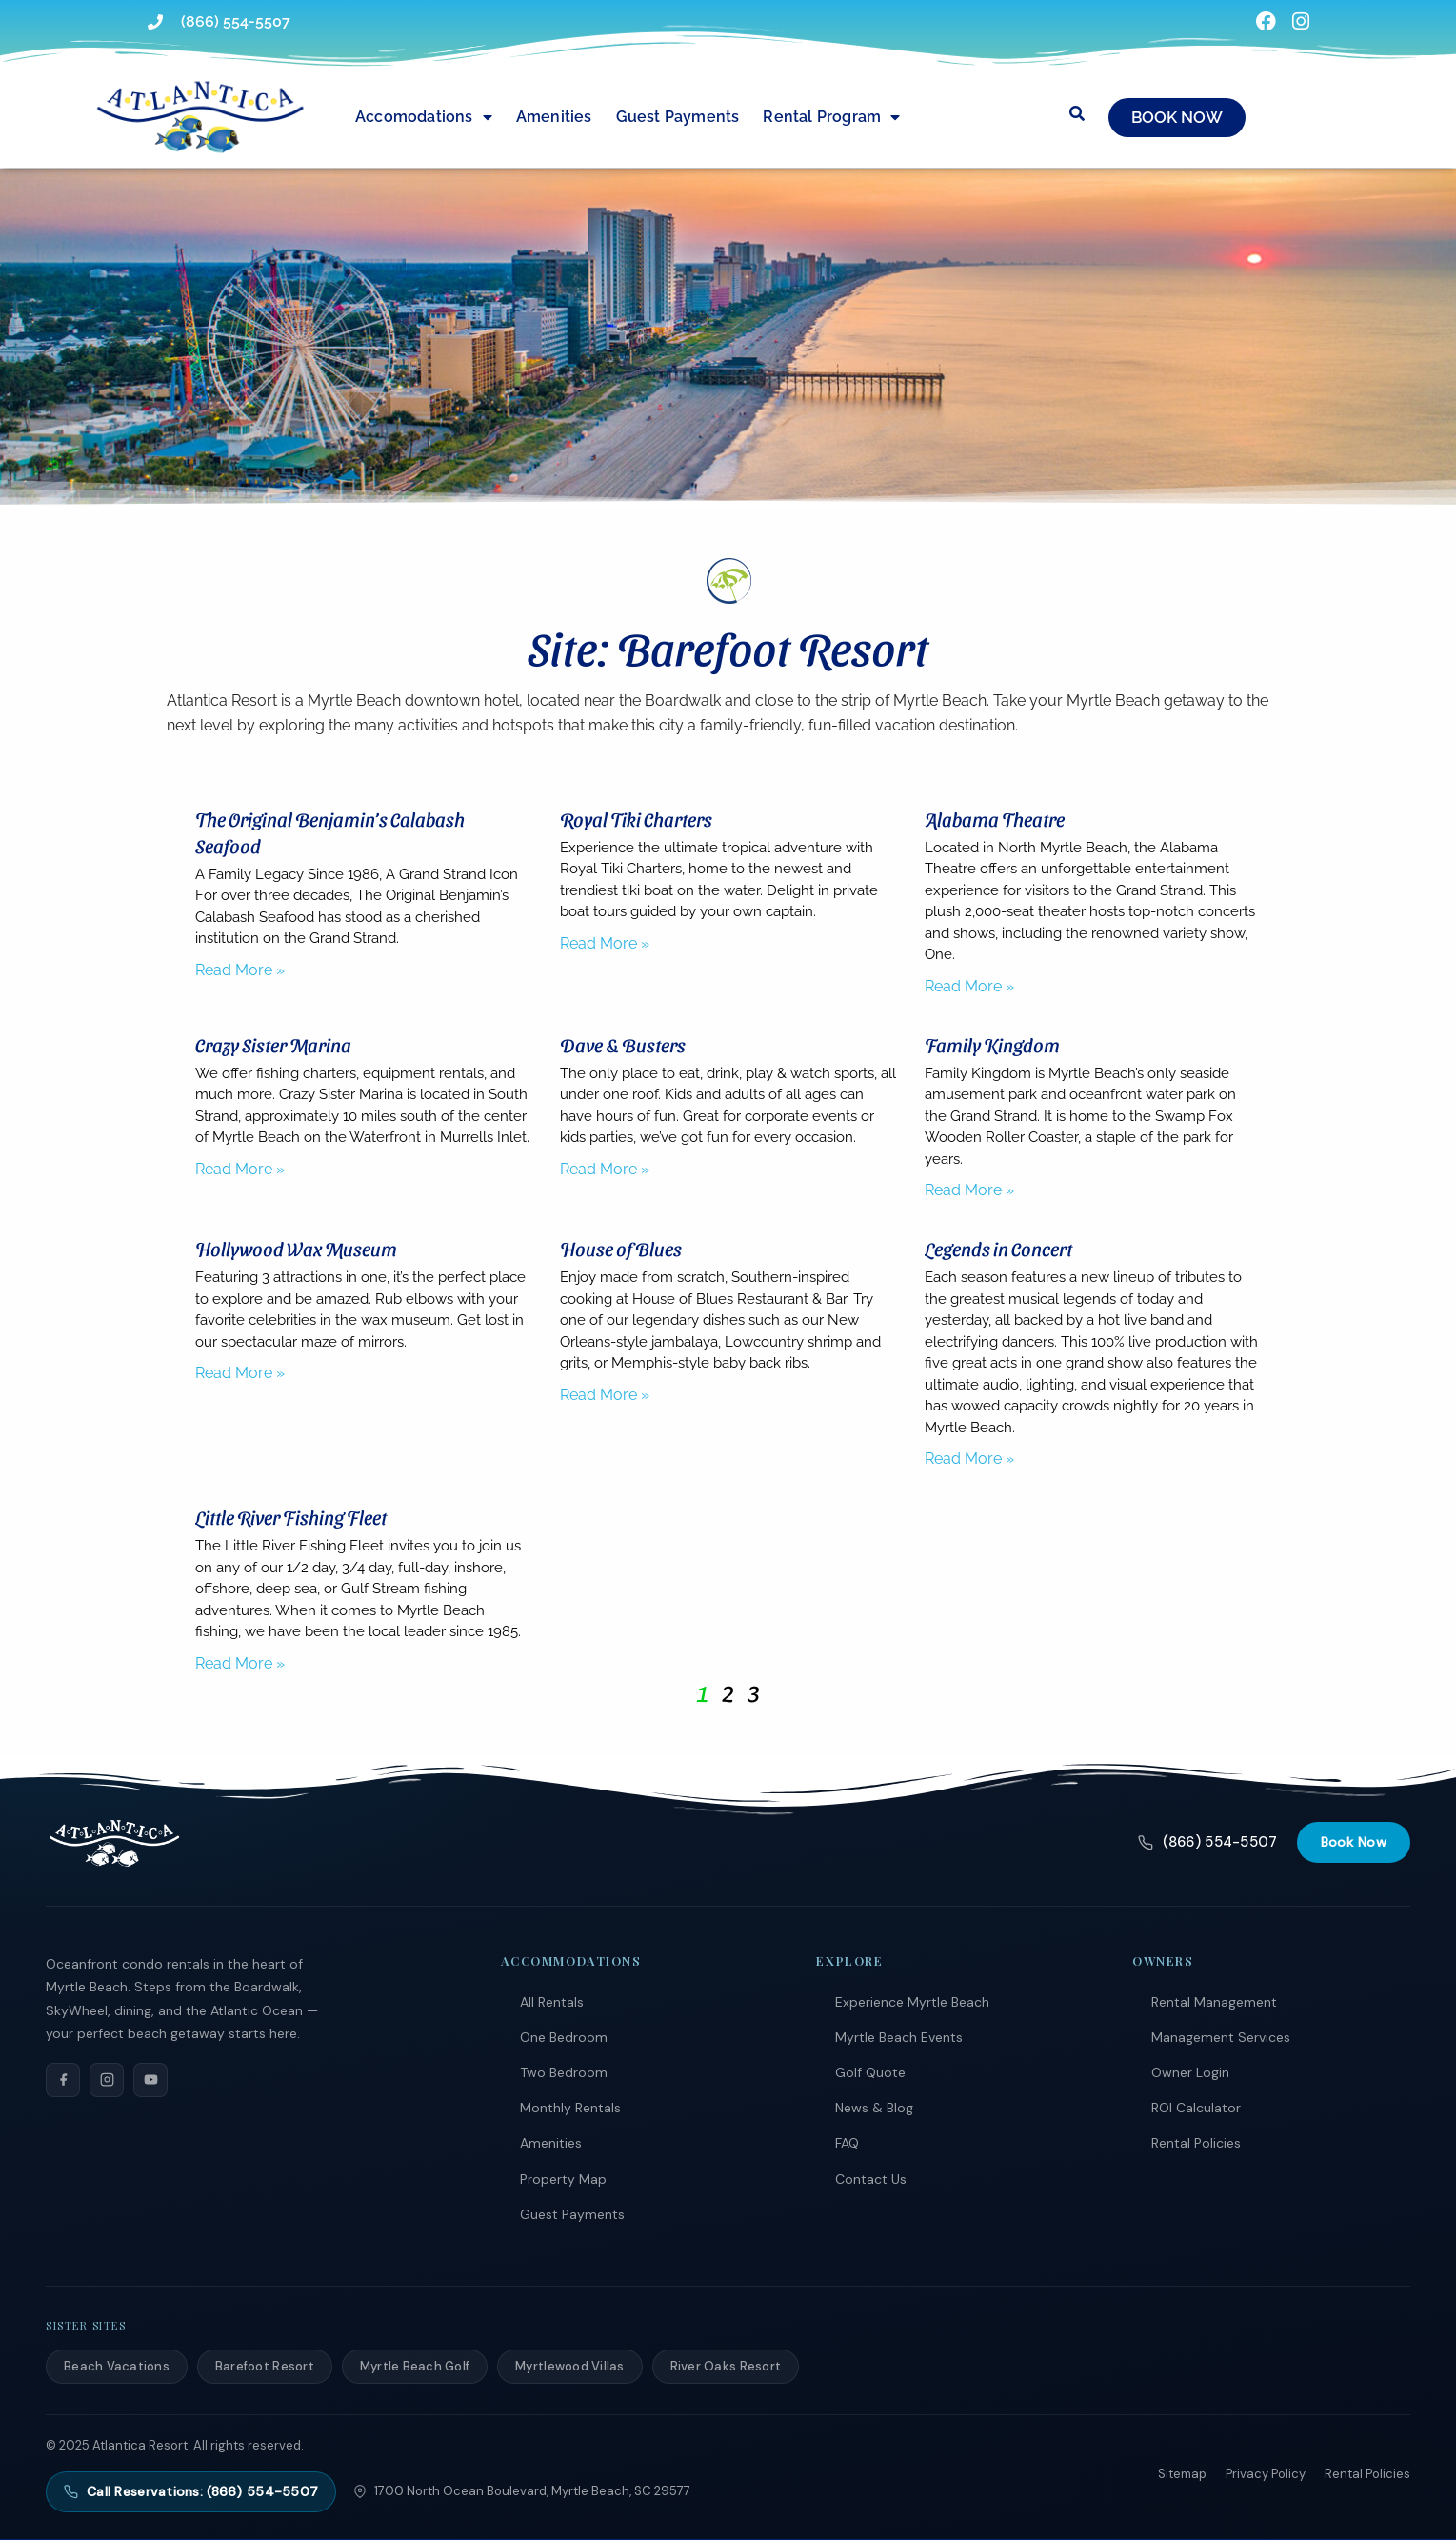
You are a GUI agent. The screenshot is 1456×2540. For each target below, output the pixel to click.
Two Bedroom (564, 2072)
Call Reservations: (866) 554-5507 (191, 2491)
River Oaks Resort (725, 2366)
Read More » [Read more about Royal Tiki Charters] (604, 943)
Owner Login (1190, 2072)
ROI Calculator (1196, 2107)
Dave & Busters (623, 1044)
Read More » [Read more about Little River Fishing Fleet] (240, 1663)
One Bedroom (564, 2037)
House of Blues (621, 1248)
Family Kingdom (992, 1044)
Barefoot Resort (264, 2366)
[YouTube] (150, 2080)
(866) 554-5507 (1207, 1841)
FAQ (847, 2142)
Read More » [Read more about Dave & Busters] (604, 1169)
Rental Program (831, 117)
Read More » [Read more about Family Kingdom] (969, 1190)
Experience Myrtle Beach (912, 2001)
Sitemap (1182, 2474)
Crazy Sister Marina (273, 1044)
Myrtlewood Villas (569, 2366)
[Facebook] (63, 2080)
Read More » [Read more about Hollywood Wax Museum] (240, 1373)
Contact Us (871, 2179)
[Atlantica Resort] (114, 1843)
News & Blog (874, 2107)
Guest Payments (678, 117)
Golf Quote (870, 2072)
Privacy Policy (1266, 2474)
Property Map (563, 2179)
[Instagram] (107, 2080)
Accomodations (423, 117)
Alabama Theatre (995, 819)
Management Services (1220, 2037)
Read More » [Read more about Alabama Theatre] (969, 986)
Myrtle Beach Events (899, 2037)
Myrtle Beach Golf (414, 2366)
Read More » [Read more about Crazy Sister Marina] (240, 1169)
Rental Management (1214, 2001)
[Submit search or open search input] (1077, 113)
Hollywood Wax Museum (296, 1248)
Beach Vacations (117, 2366)
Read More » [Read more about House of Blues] (604, 1395)
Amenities (554, 117)
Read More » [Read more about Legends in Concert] (969, 1459)
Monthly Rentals (570, 2107)
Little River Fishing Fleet (291, 1517)
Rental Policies (1196, 2142)
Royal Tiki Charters (636, 819)
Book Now (1353, 1841)
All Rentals (552, 2001)
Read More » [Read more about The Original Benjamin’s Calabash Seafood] (240, 970)
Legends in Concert (998, 1248)
